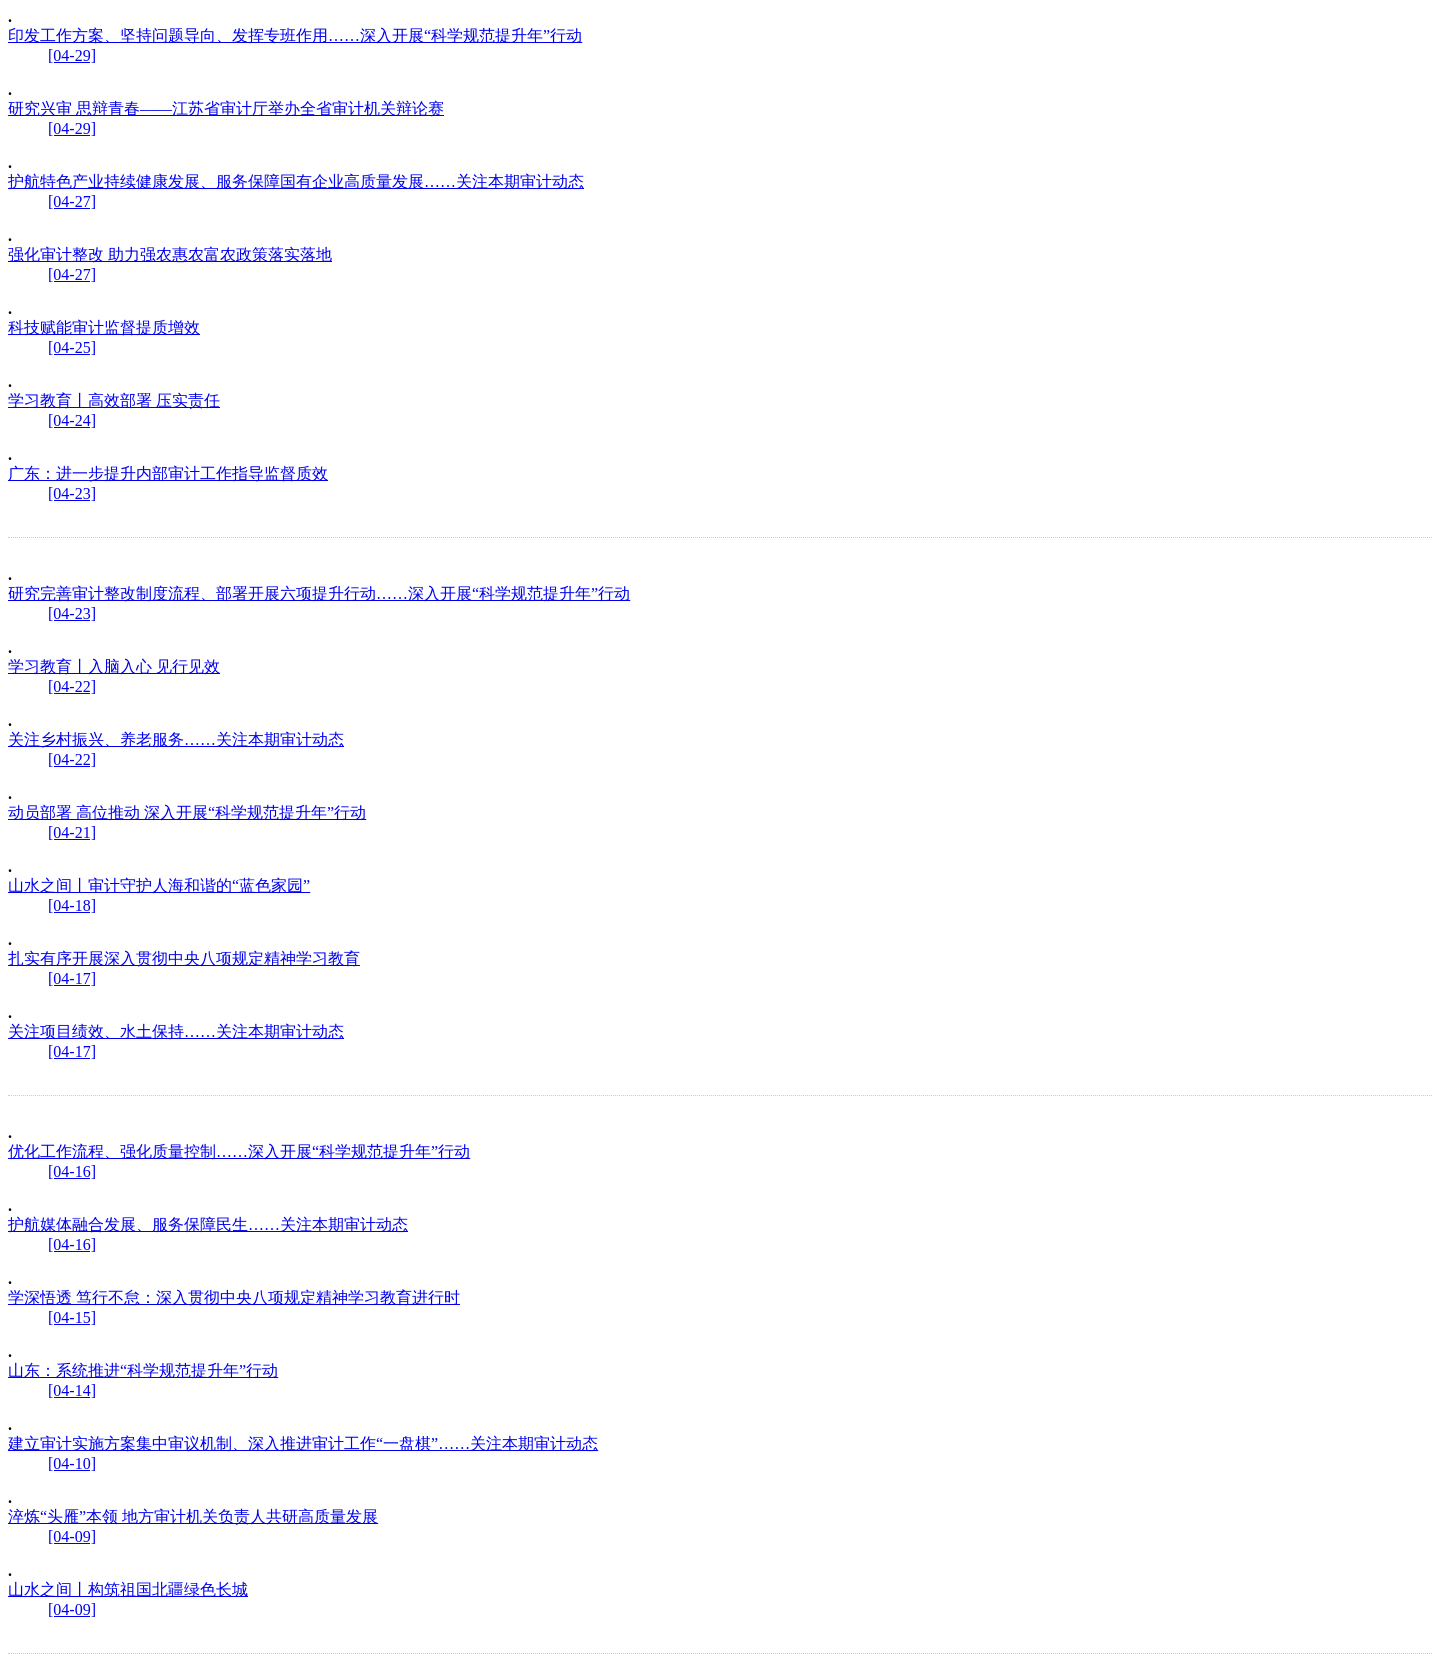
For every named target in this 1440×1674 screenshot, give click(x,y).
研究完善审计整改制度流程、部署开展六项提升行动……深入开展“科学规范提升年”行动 (319, 593)
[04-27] (72, 201)
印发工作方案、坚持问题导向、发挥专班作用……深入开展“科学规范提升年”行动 (295, 35)
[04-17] (72, 978)
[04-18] (72, 905)
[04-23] (72, 493)
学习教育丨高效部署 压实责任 (114, 400)
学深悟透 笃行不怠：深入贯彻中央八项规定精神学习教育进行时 (234, 1297)
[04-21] (72, 832)
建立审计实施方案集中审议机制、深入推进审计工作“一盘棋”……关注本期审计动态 (303, 1443)
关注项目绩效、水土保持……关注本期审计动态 (176, 1031)
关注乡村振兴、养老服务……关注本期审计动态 (176, 739)
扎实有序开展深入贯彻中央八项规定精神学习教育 (184, 958)
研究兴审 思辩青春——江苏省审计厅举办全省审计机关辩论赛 (226, 108)
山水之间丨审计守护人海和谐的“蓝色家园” (159, 885)
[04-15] (72, 1317)
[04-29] (72, 55)
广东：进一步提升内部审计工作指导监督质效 (168, 473)
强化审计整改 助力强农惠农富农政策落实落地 (170, 254)
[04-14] (72, 1390)
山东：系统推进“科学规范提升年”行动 (143, 1370)
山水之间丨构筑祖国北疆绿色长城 (128, 1589)
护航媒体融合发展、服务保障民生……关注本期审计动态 (208, 1224)
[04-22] (72, 686)
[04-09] (72, 1536)
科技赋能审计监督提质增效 (104, 327)
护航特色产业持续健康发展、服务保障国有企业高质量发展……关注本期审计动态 (296, 181)
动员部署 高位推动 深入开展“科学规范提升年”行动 (187, 812)
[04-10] (72, 1463)
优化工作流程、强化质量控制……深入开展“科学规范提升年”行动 (239, 1151)
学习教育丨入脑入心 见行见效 (114, 666)
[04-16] (72, 1171)
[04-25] (72, 347)
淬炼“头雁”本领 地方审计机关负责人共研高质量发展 (193, 1516)
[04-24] (72, 420)
